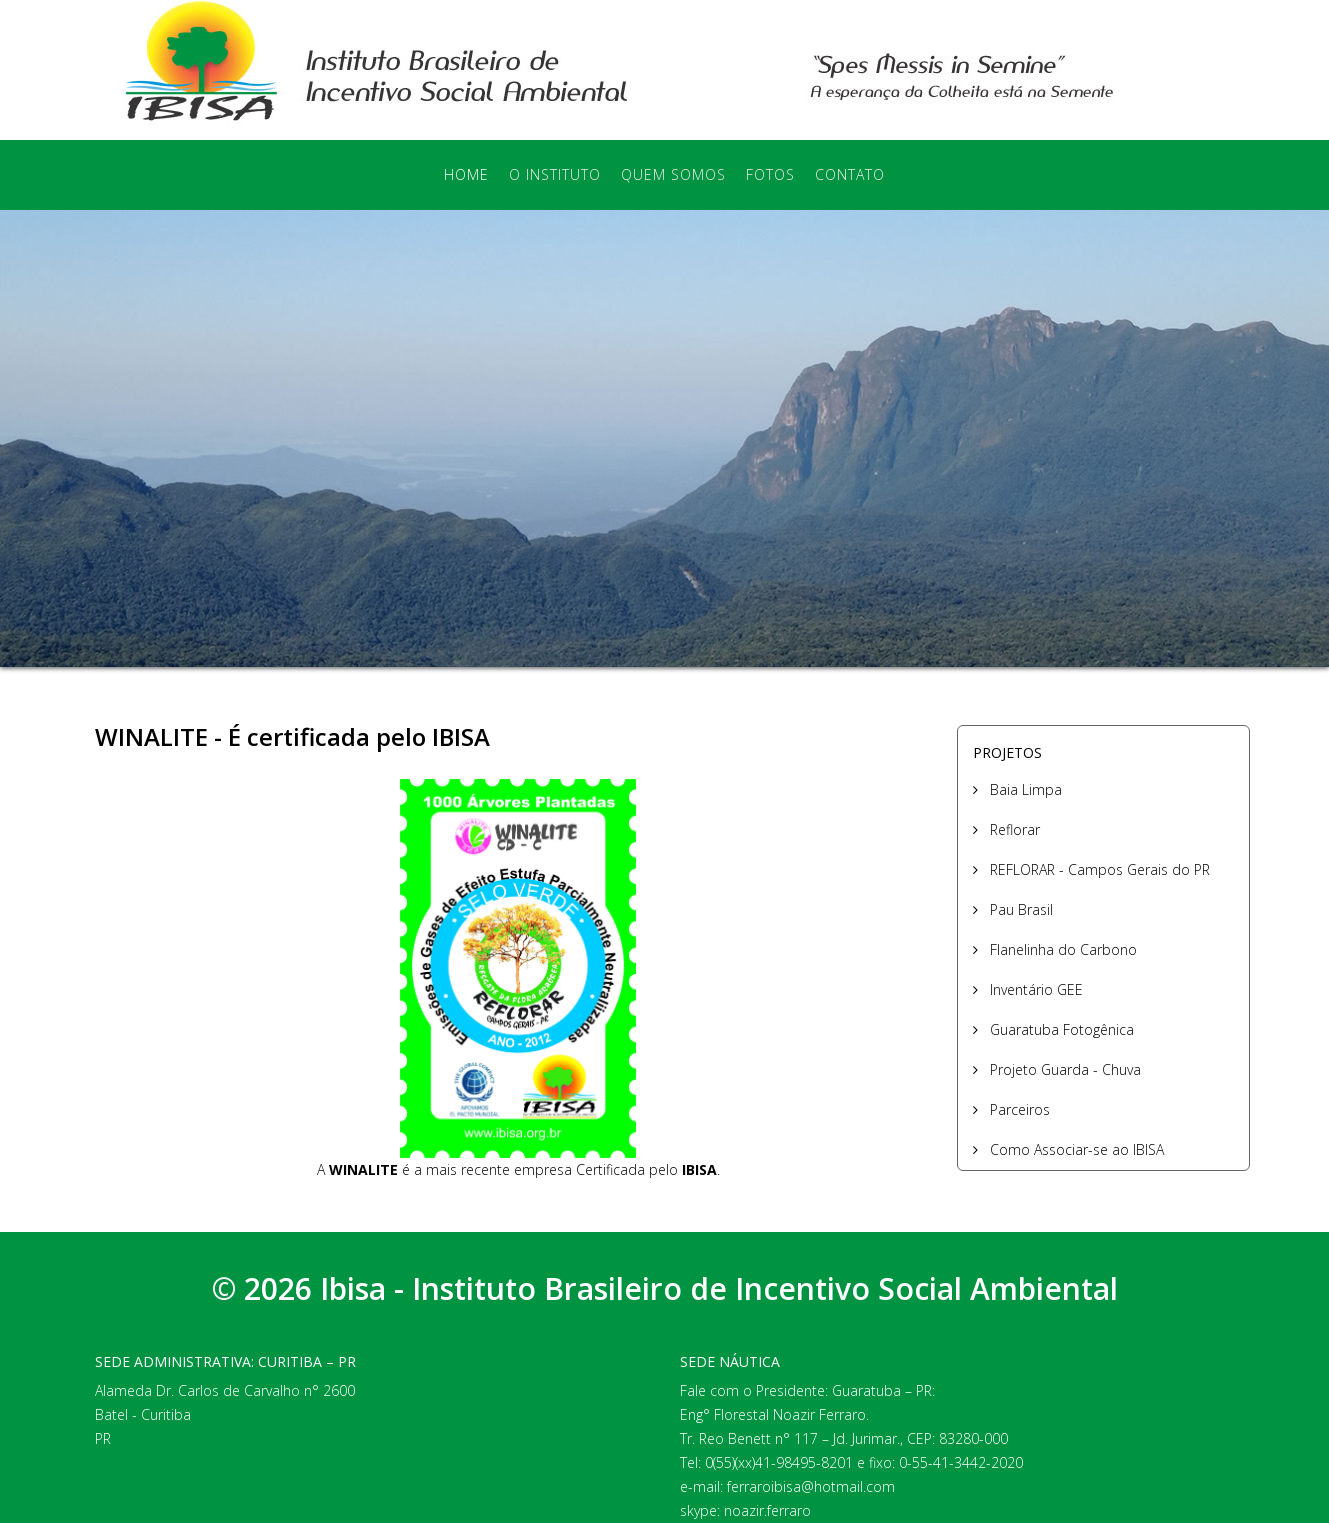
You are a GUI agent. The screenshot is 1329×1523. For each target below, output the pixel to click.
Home (466, 174)
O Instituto (555, 174)
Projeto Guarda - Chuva (1063, 1069)
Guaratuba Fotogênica (1060, 1029)
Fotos (770, 174)
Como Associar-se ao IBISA (1075, 1149)
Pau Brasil (1019, 909)
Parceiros (1018, 1109)
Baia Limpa (1024, 789)
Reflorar (1013, 829)
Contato (850, 174)
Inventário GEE (1034, 989)
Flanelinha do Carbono (1061, 949)
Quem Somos (673, 174)
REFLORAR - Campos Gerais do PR (1098, 869)
